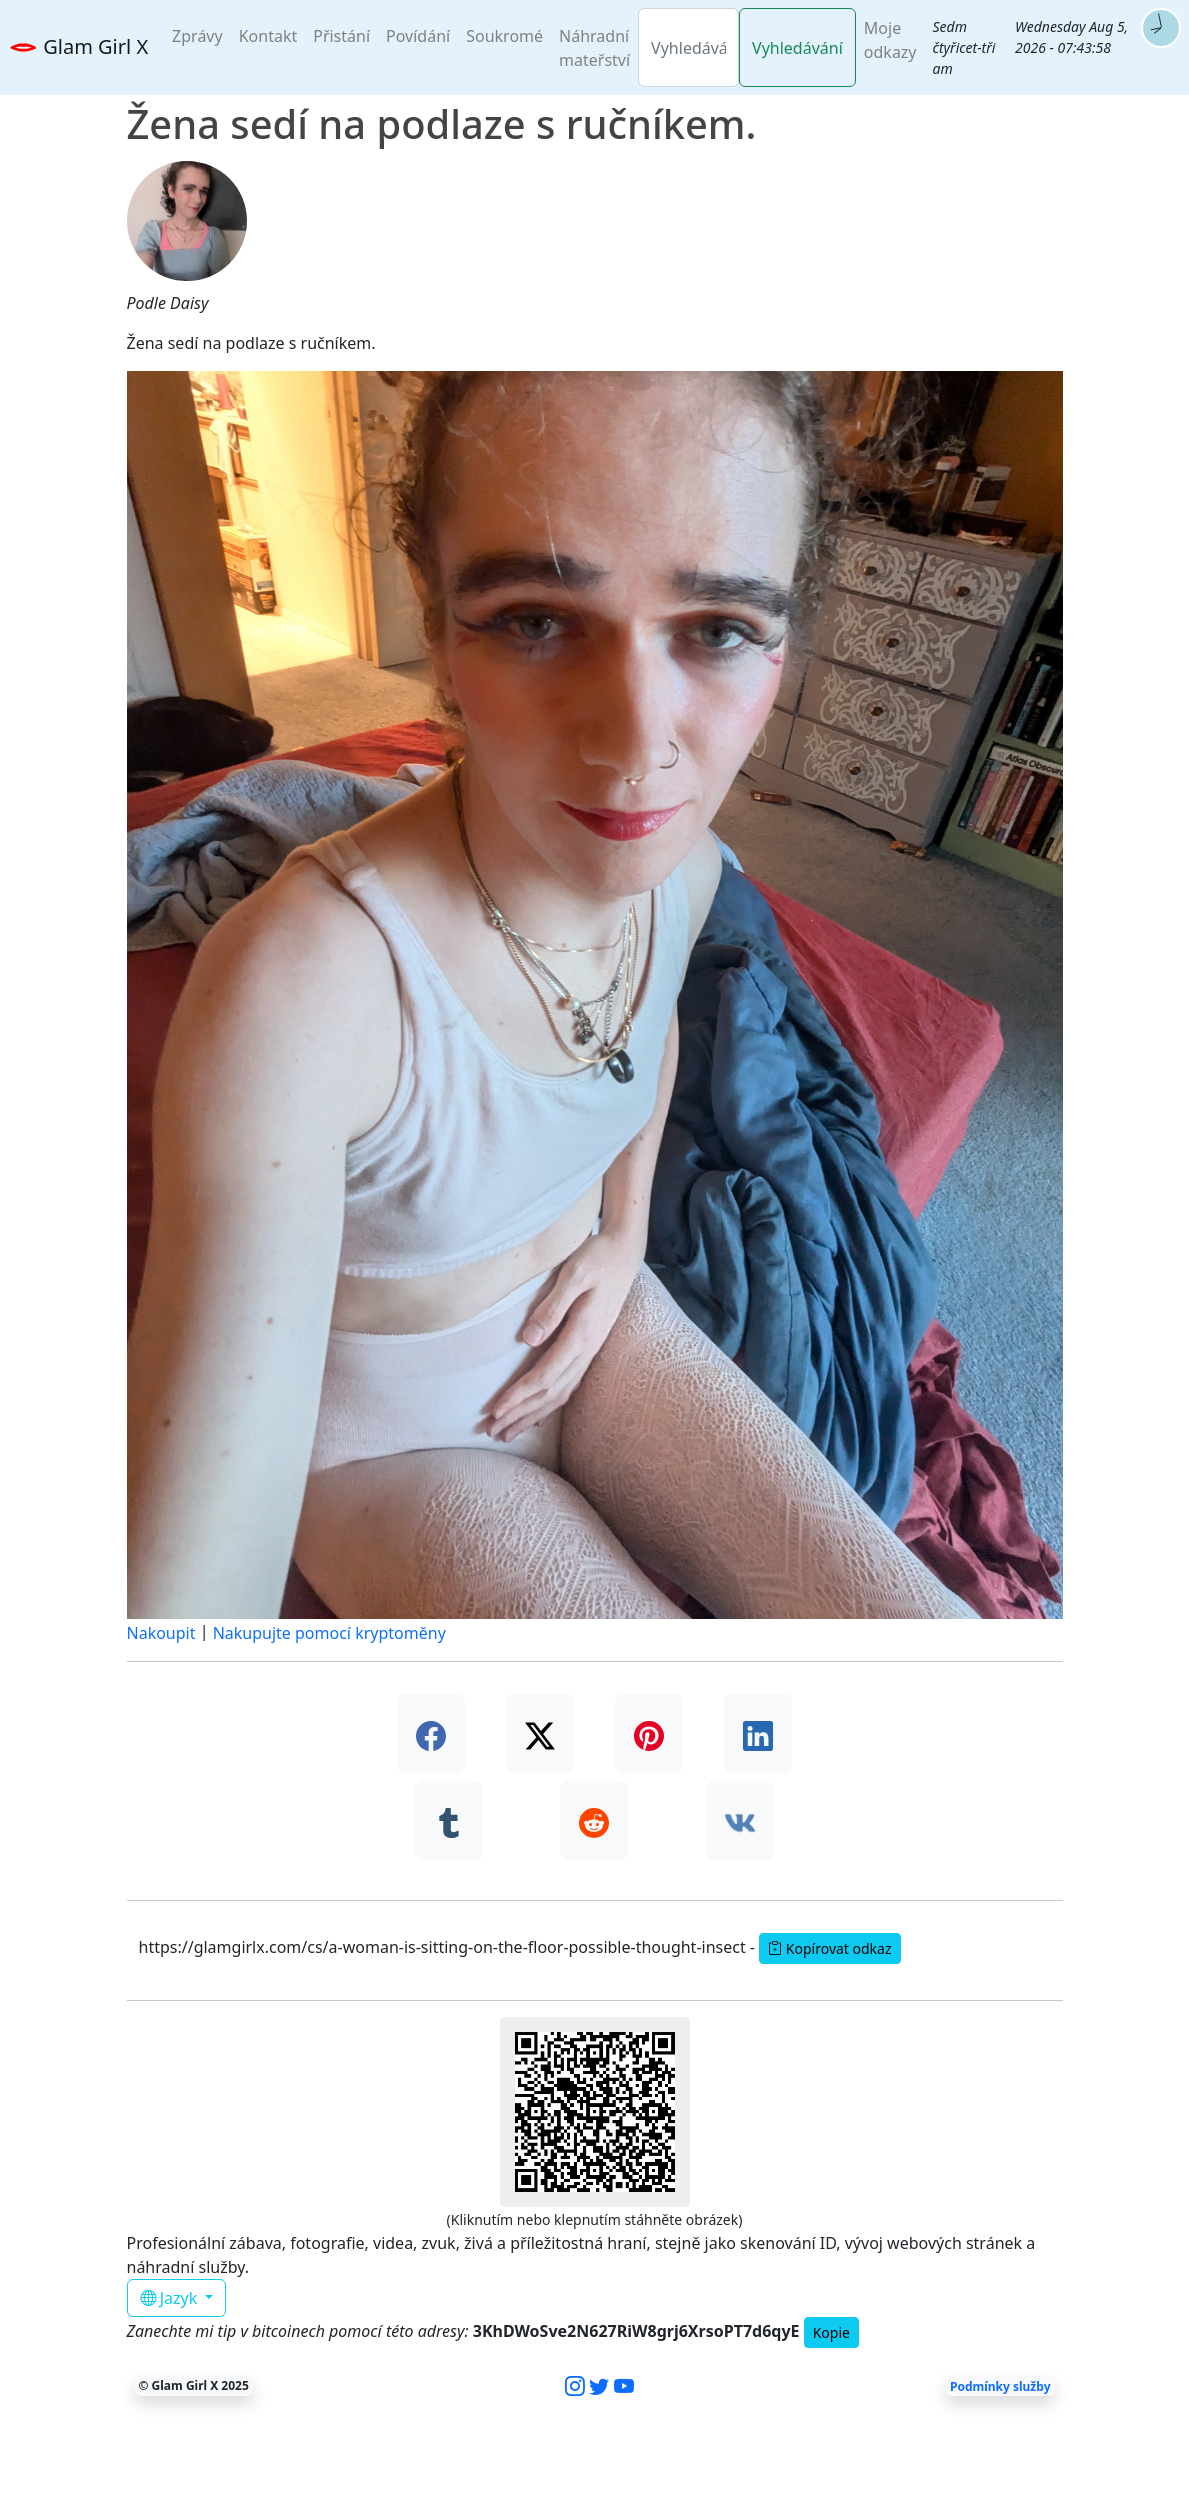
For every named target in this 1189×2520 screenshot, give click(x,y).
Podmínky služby (1000, 2385)
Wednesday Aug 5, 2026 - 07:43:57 (1071, 37)
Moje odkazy (890, 40)
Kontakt (268, 36)
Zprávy (197, 36)
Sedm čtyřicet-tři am (964, 47)
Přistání (341, 36)
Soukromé (504, 36)
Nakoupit (161, 1633)
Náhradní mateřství (594, 48)
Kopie (831, 2332)
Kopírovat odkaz (829, 1948)
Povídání (418, 36)
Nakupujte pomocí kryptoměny (329, 1633)
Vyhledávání (797, 48)
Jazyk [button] (171, 2298)
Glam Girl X (78, 48)
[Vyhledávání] (688, 47)
